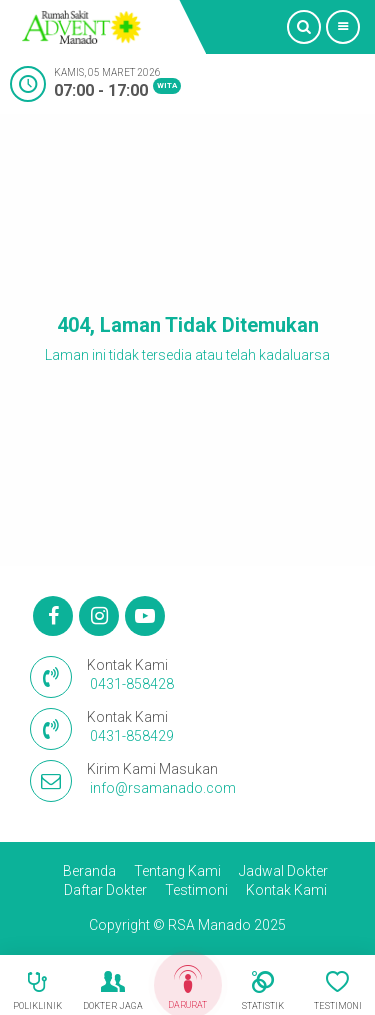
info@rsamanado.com (163, 788)
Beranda (89, 871)
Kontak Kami (286, 890)
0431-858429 (132, 736)
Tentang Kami (177, 871)
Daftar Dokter (105, 890)
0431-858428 (132, 684)
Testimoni (196, 890)
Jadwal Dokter (283, 871)
